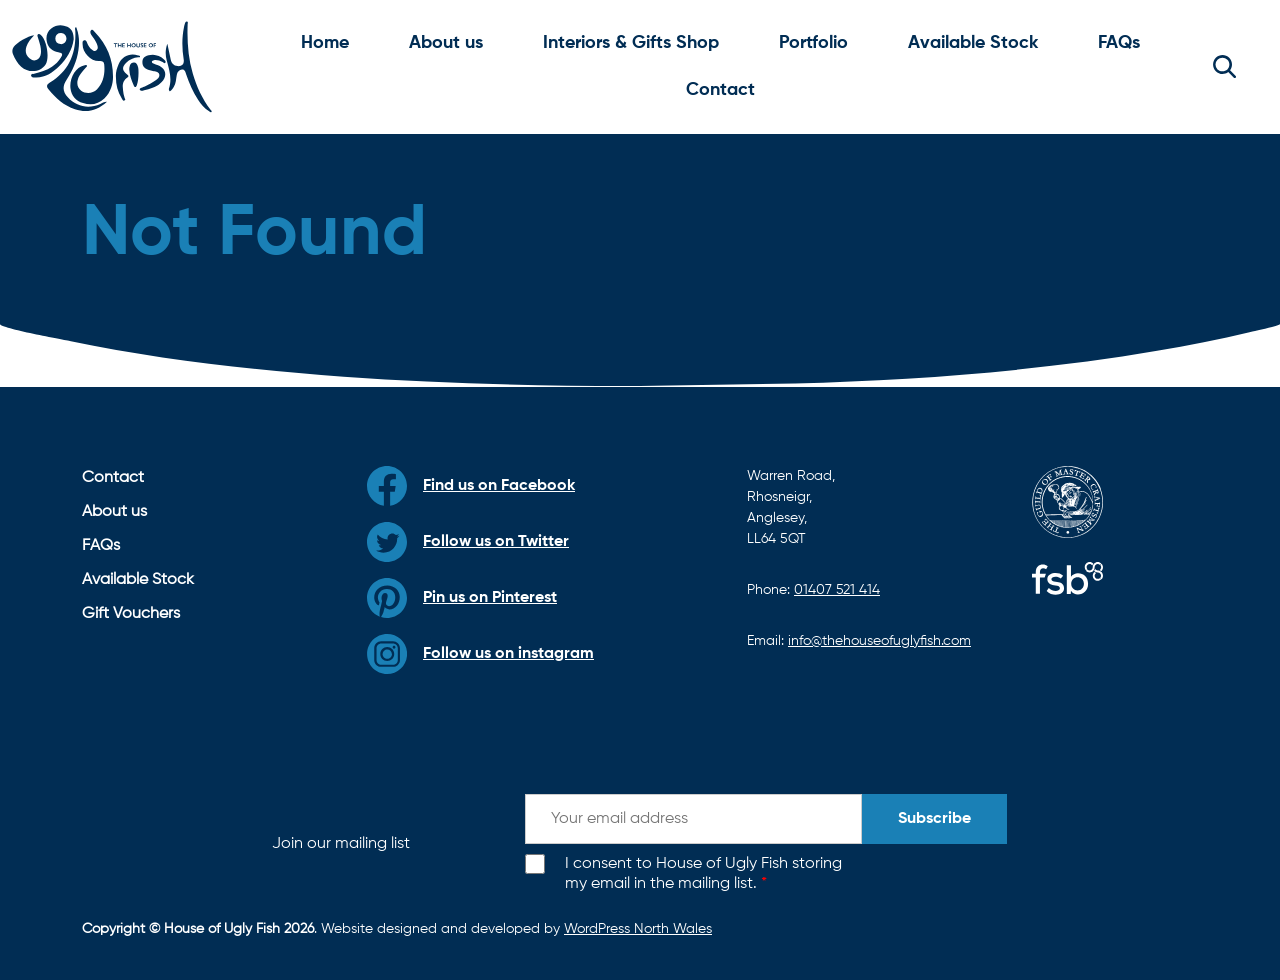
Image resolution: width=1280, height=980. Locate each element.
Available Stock (973, 43)
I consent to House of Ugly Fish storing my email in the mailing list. (703, 874)
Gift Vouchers (131, 614)
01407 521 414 (837, 590)
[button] (1224, 67)
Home (325, 43)
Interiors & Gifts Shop (631, 43)
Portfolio (813, 43)
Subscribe (934, 819)
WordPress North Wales (638, 929)
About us (446, 43)
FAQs (1119, 43)
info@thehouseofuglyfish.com (879, 641)
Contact (720, 90)
